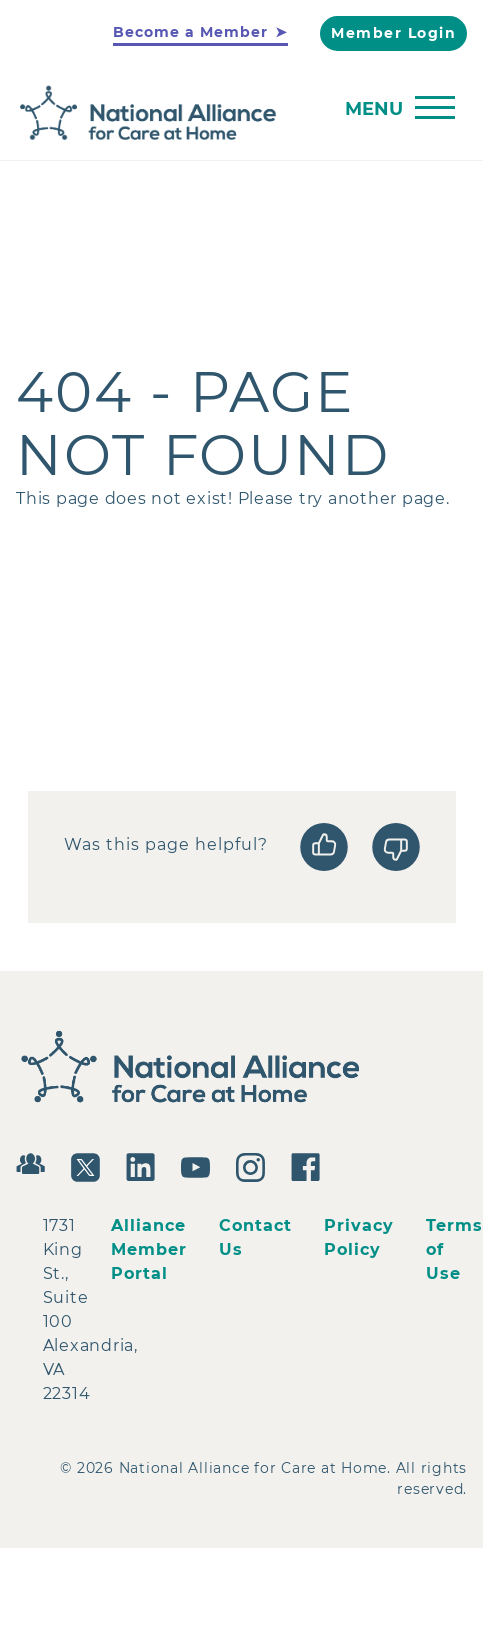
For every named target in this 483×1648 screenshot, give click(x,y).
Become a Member (190, 32)
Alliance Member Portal (149, 1249)
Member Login (393, 33)
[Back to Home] (236, 113)
